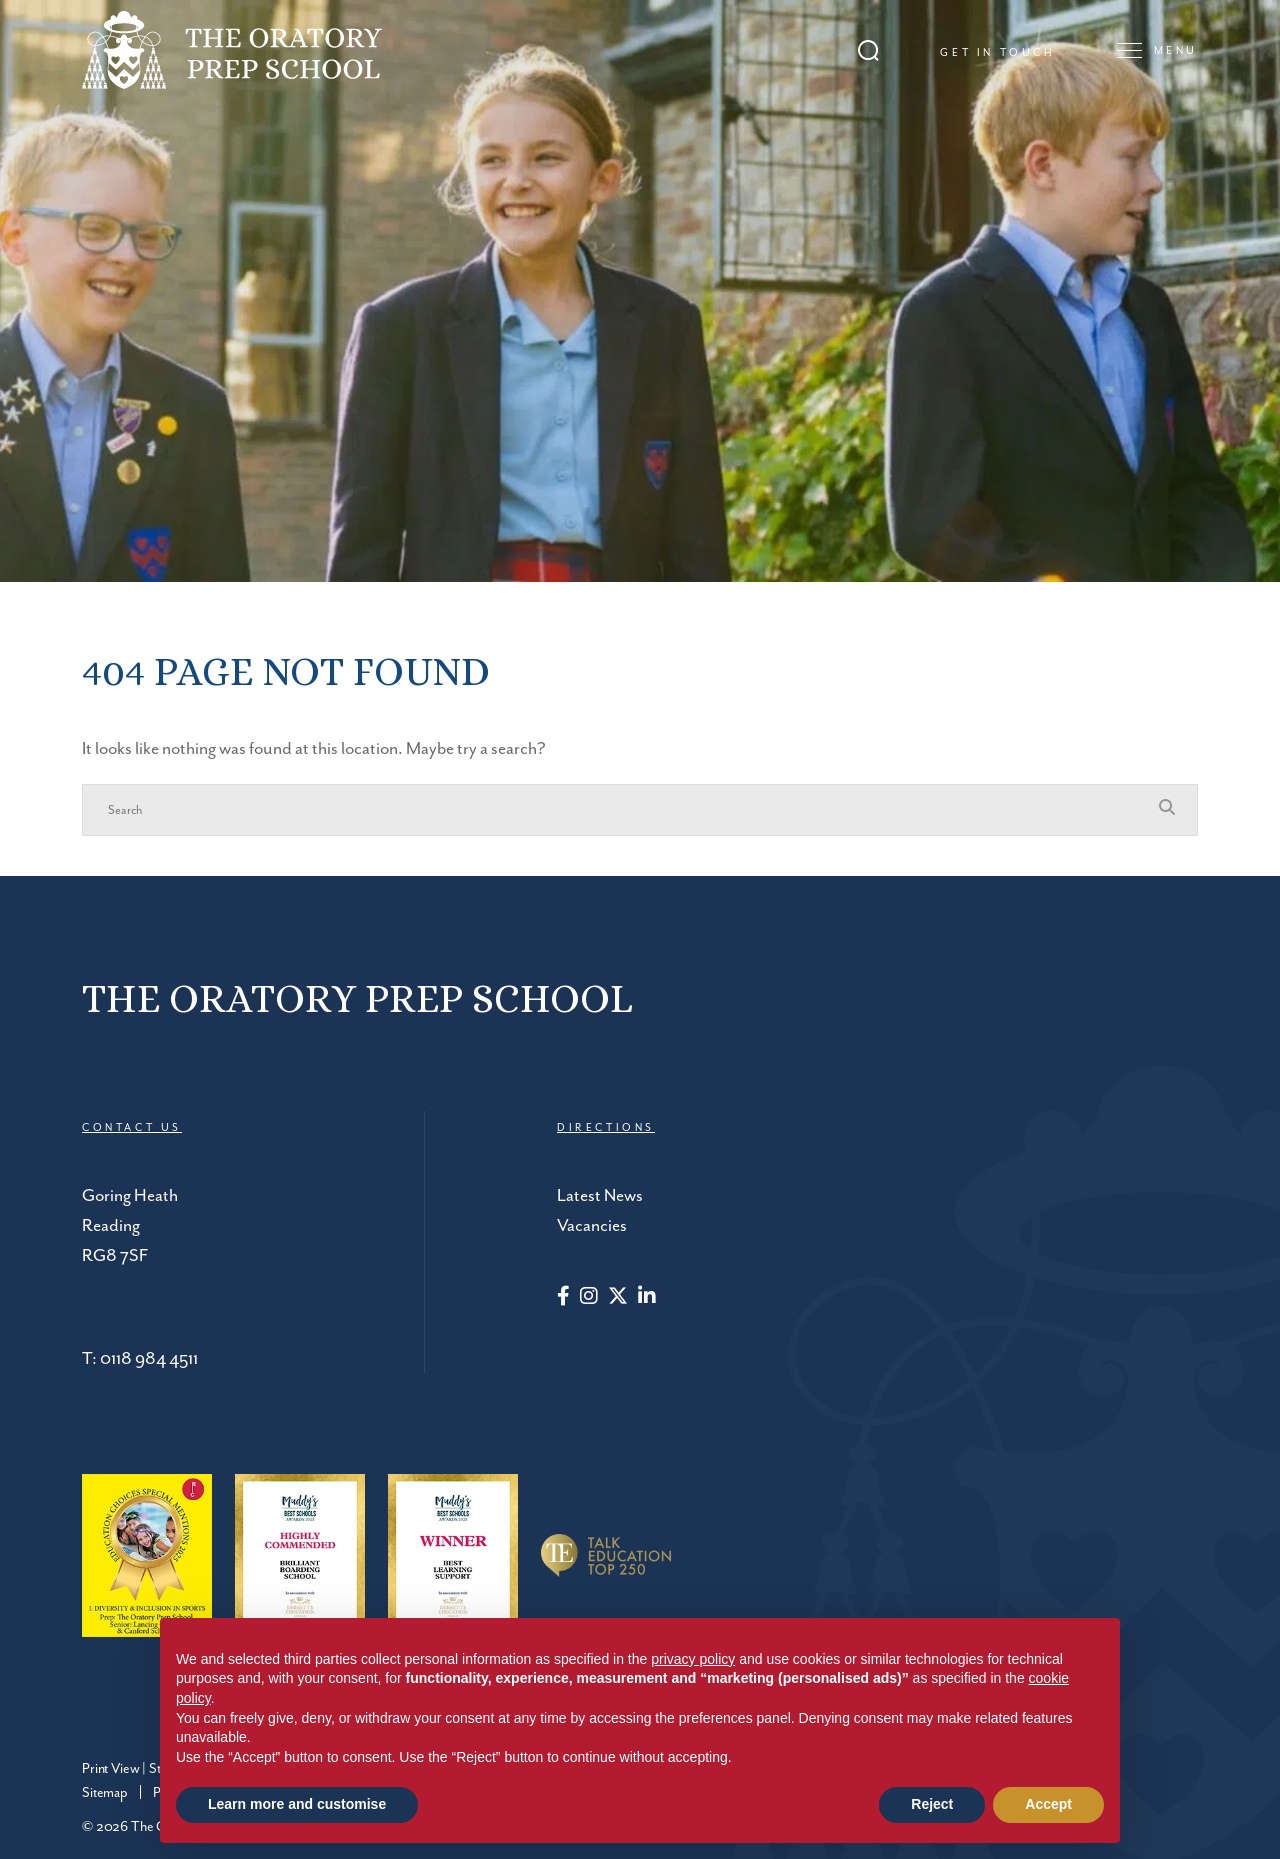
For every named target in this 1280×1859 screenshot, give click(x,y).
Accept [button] (1048, 1804)
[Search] (620, 810)
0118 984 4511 (149, 1359)
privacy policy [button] (693, 1659)
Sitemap (105, 1793)
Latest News (600, 1196)
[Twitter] (618, 1298)
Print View (110, 1769)
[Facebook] (563, 1298)
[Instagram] (589, 1298)
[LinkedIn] (647, 1298)
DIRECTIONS (606, 1128)
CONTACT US (132, 1128)
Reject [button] (932, 1804)
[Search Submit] (868, 50)
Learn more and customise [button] (297, 1804)
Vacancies (592, 1226)
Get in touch (997, 53)
